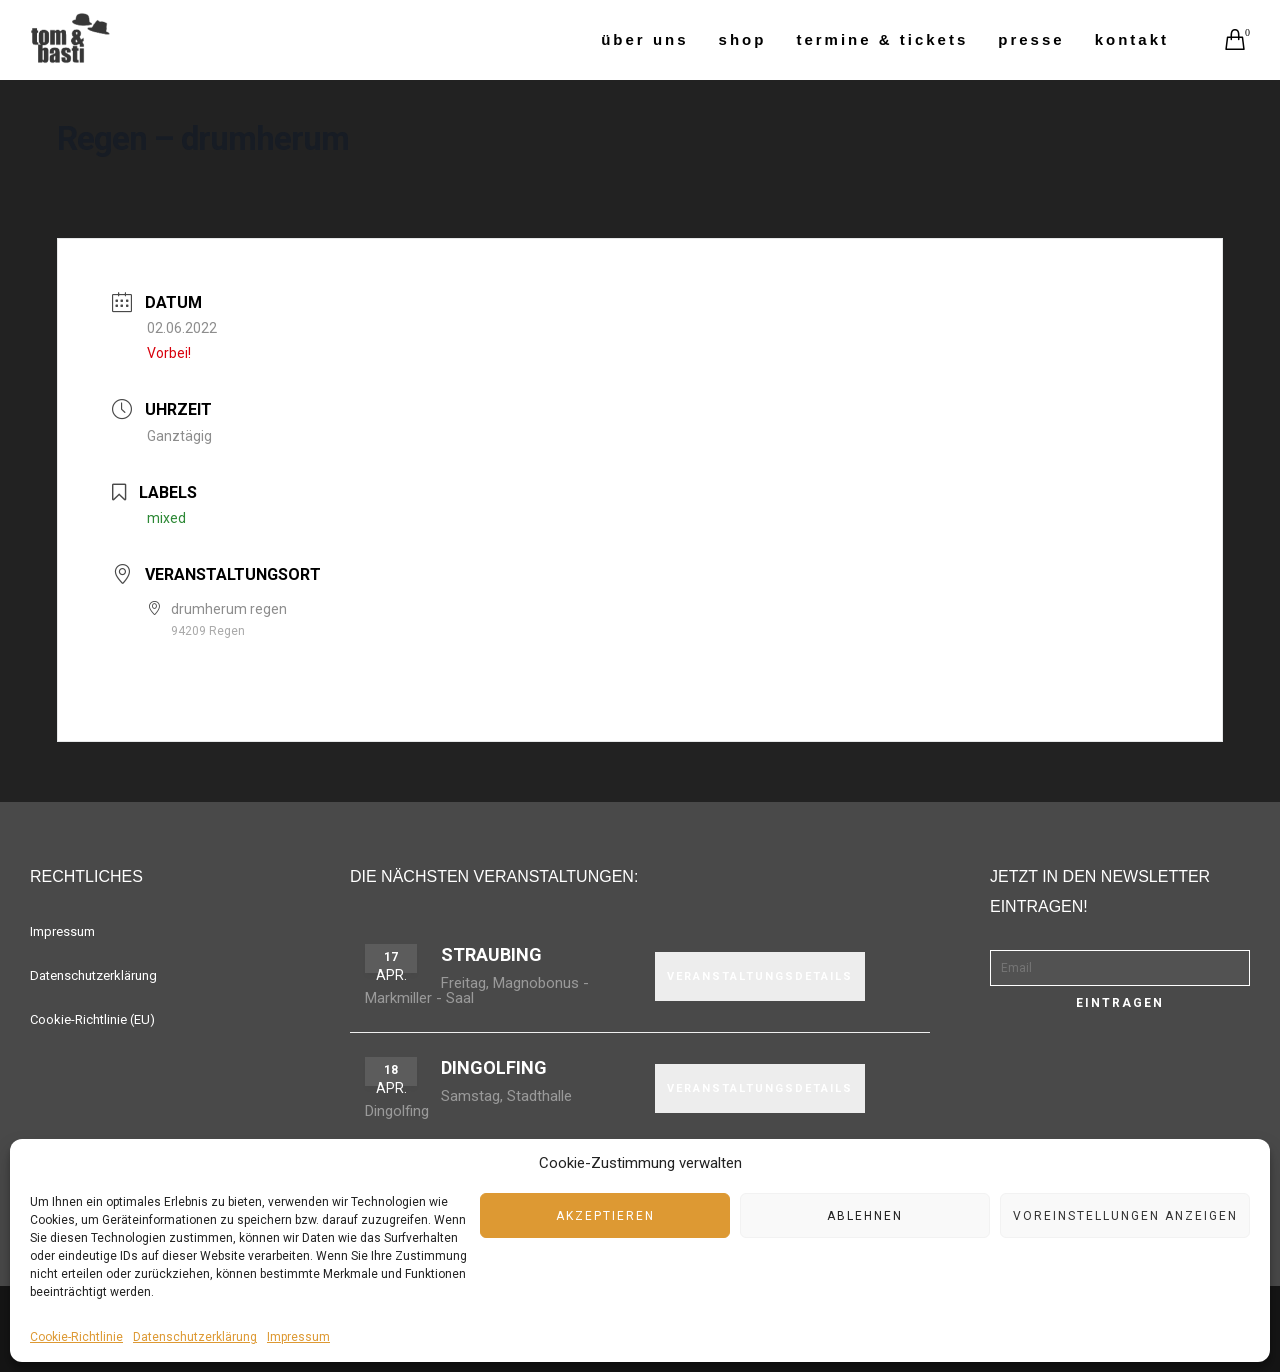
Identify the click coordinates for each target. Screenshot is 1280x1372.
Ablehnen (865, 1216)
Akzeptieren (605, 1216)
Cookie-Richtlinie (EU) (92, 1019)
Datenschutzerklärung (195, 1337)
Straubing (491, 954)
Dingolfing (494, 1067)
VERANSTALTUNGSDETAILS (760, 976)
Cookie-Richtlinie (76, 1337)
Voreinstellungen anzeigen (1125, 1216)
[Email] (1120, 968)
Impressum (298, 1337)
